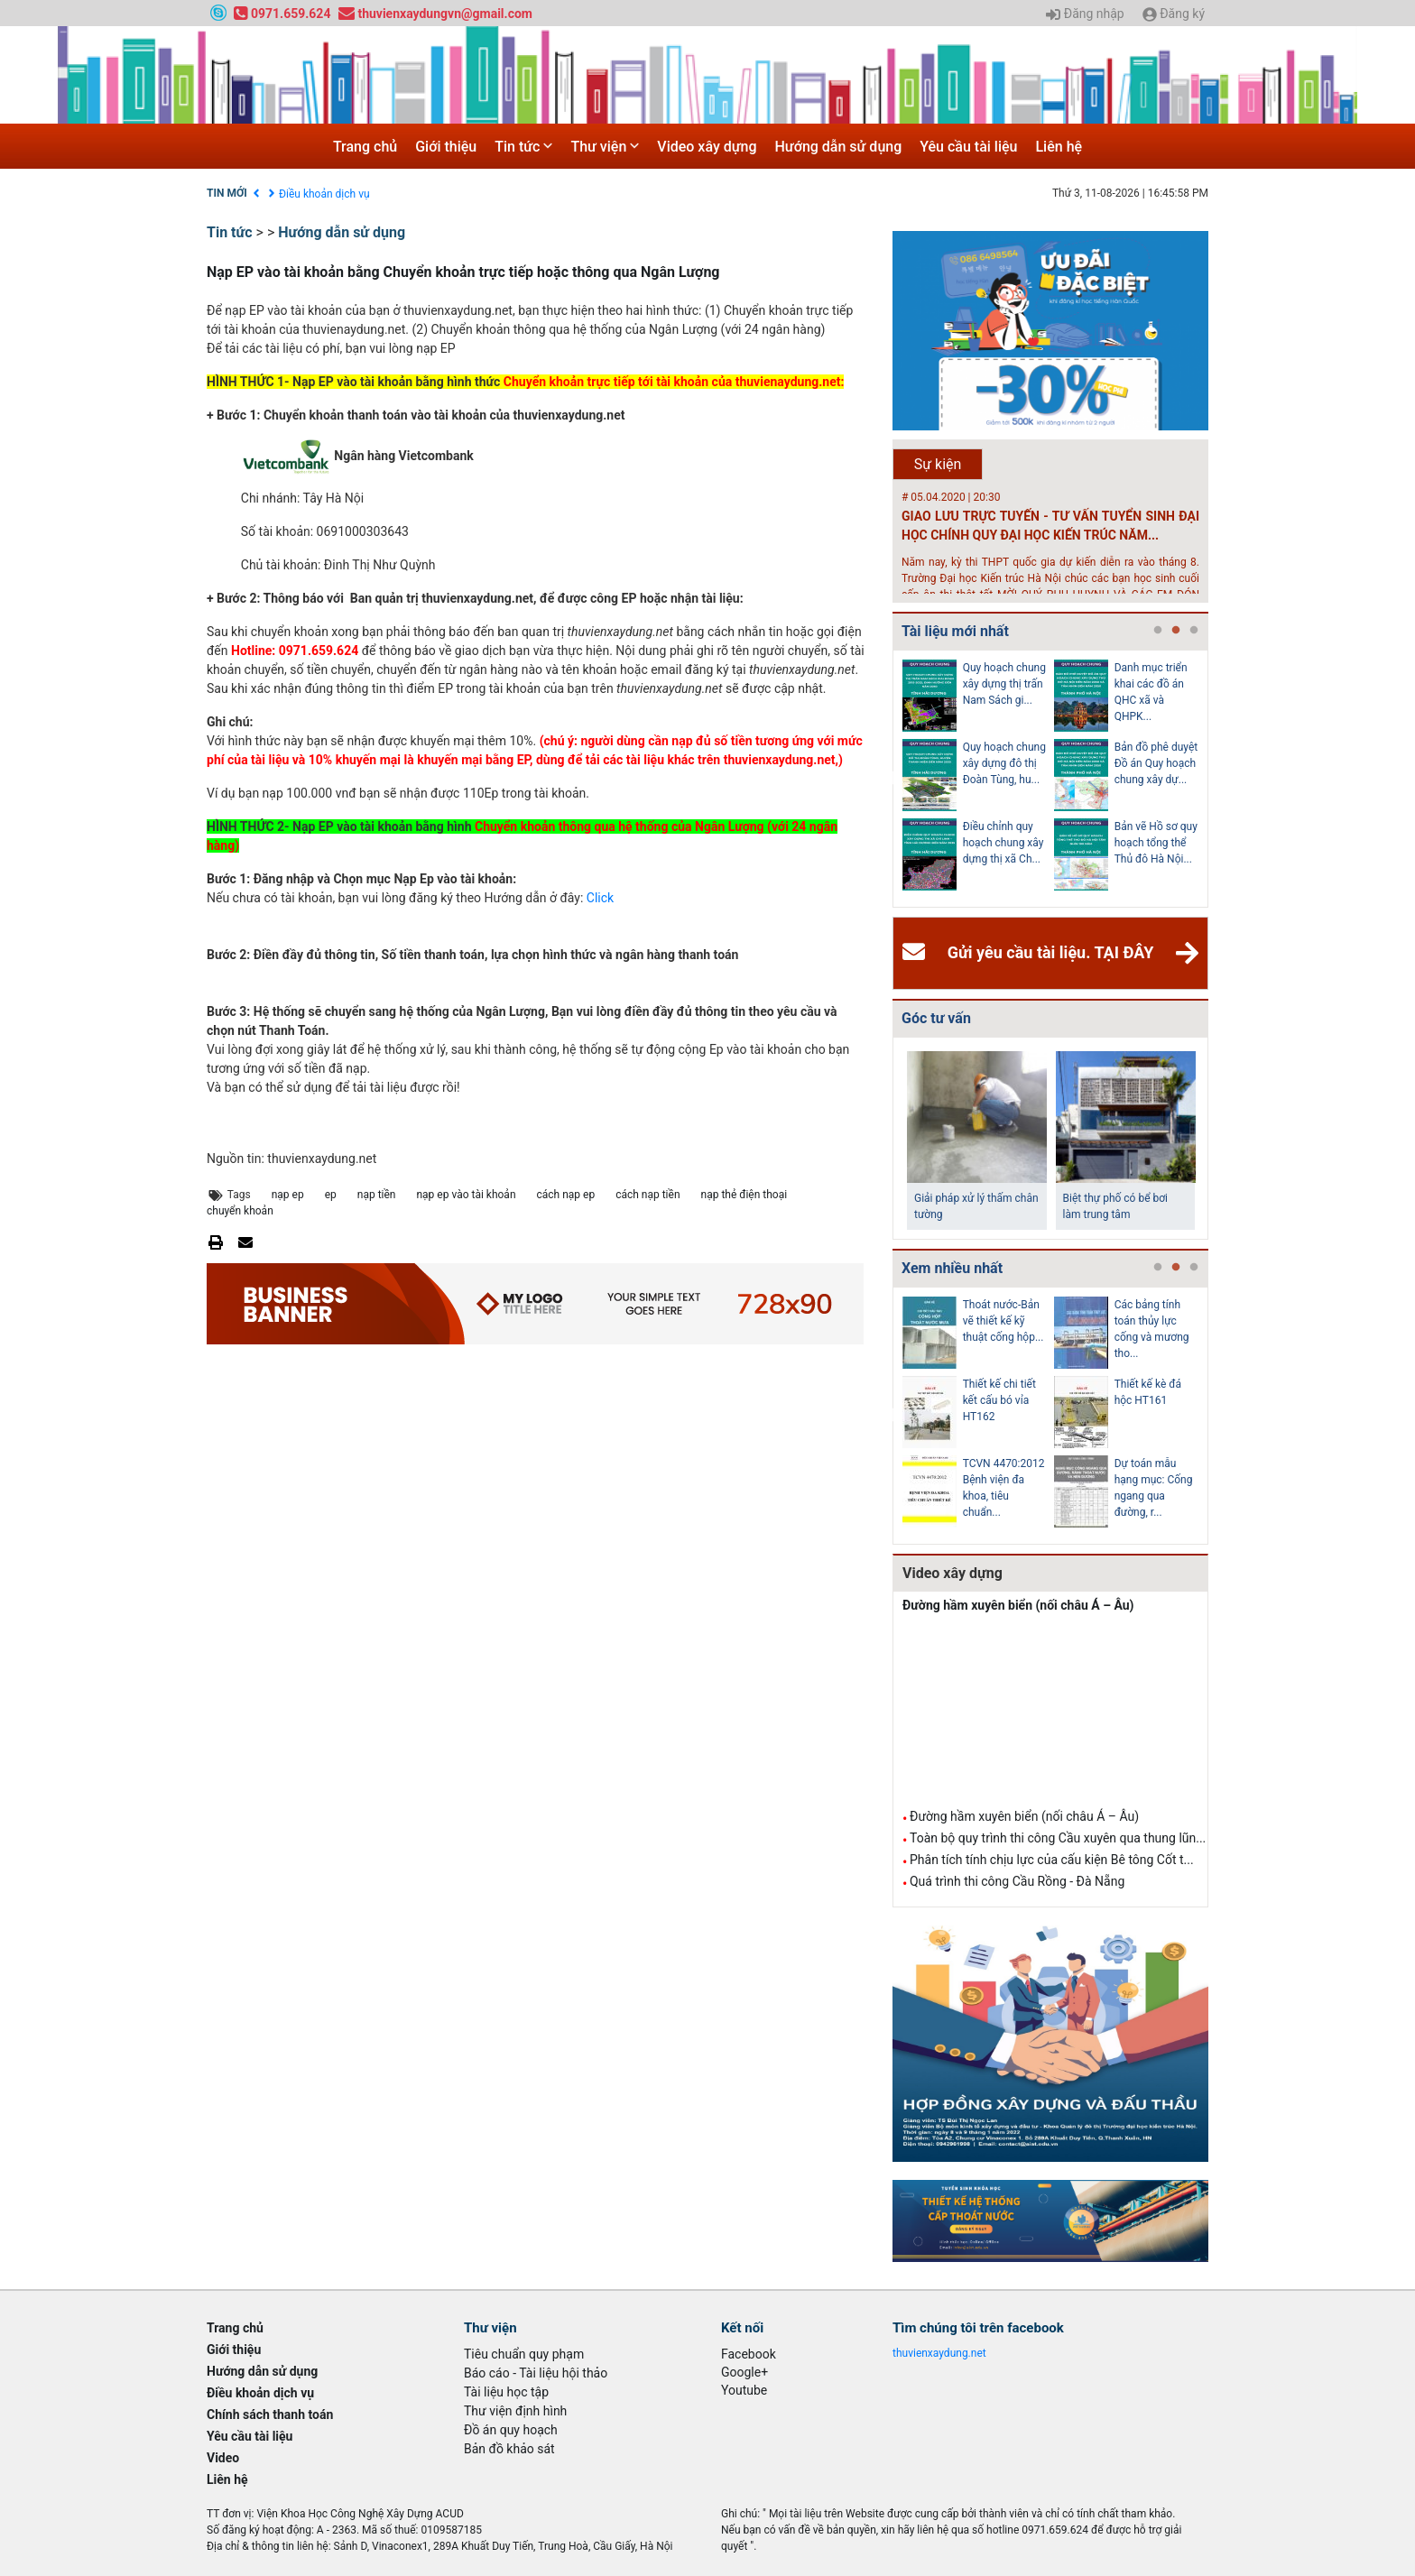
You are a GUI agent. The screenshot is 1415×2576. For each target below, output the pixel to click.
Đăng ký (1173, 14)
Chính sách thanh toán (270, 2414)
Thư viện (604, 146)
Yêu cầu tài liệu (968, 146)
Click (600, 898)
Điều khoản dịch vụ (324, 194)
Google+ (744, 2372)
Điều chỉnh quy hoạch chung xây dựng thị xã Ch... (1003, 842)
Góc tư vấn (936, 1018)
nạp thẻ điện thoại (744, 1194)
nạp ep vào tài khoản (465, 1194)
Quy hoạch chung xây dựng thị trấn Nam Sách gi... (1004, 683)
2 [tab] (1176, 631)
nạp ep (288, 1194)
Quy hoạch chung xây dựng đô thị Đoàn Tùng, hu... (1004, 763)
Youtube (744, 2390)
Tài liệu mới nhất (955, 631)
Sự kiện (938, 464)
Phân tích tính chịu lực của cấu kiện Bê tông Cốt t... (1052, 1859)
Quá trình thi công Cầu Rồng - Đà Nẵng (1017, 1881)
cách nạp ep (566, 1194)
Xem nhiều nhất (952, 1268)
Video (223, 2458)
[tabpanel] (978, 779)
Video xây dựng (706, 146)
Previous (889, 779)
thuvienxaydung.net (939, 2353)
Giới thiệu (445, 146)
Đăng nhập (1085, 14)
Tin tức (523, 146)
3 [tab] (1194, 631)
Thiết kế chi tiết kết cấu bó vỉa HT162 (999, 1400)
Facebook (748, 2354)
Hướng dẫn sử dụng (838, 146)
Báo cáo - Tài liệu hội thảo (535, 2373)
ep (331, 1194)
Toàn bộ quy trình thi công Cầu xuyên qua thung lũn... (1058, 1838)
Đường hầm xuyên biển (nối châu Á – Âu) (1018, 1605)
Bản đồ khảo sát (509, 2449)
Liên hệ (1058, 146)
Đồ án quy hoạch (511, 2430)
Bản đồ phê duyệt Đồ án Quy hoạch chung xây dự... (1156, 763)
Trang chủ (365, 146)
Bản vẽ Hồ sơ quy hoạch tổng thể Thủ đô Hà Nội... (1156, 842)
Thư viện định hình (515, 2411)
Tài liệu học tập (506, 2392)
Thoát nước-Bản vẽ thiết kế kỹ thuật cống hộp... (1003, 1320)
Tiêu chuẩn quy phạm (524, 2354)
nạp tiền (376, 1194)
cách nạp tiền (647, 1194)
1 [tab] (1158, 631)
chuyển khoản (240, 1211)
